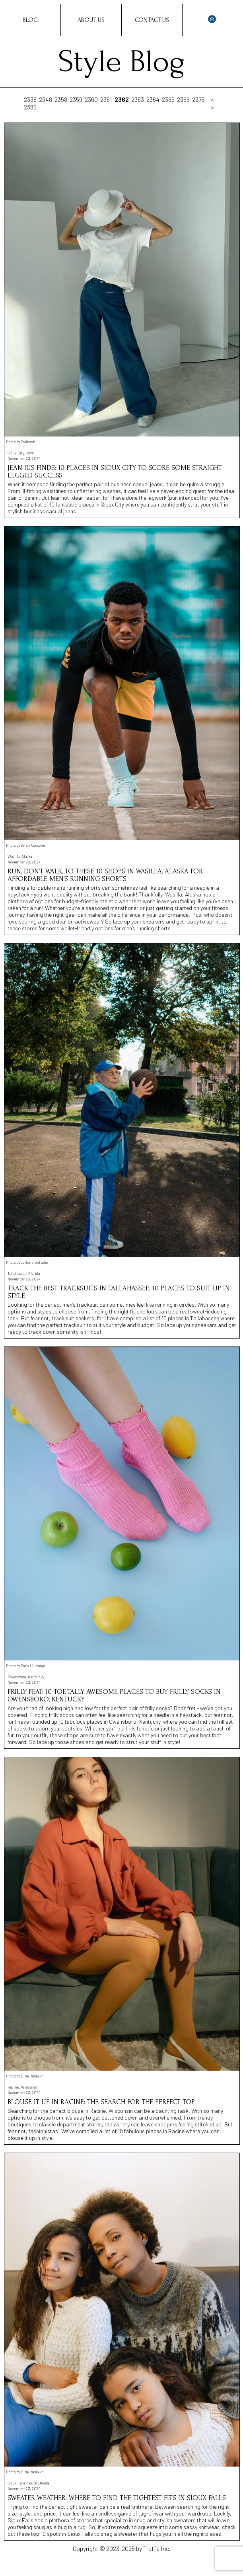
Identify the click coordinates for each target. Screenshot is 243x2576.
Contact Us (152, 19)
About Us (91, 19)
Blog (30, 19)
